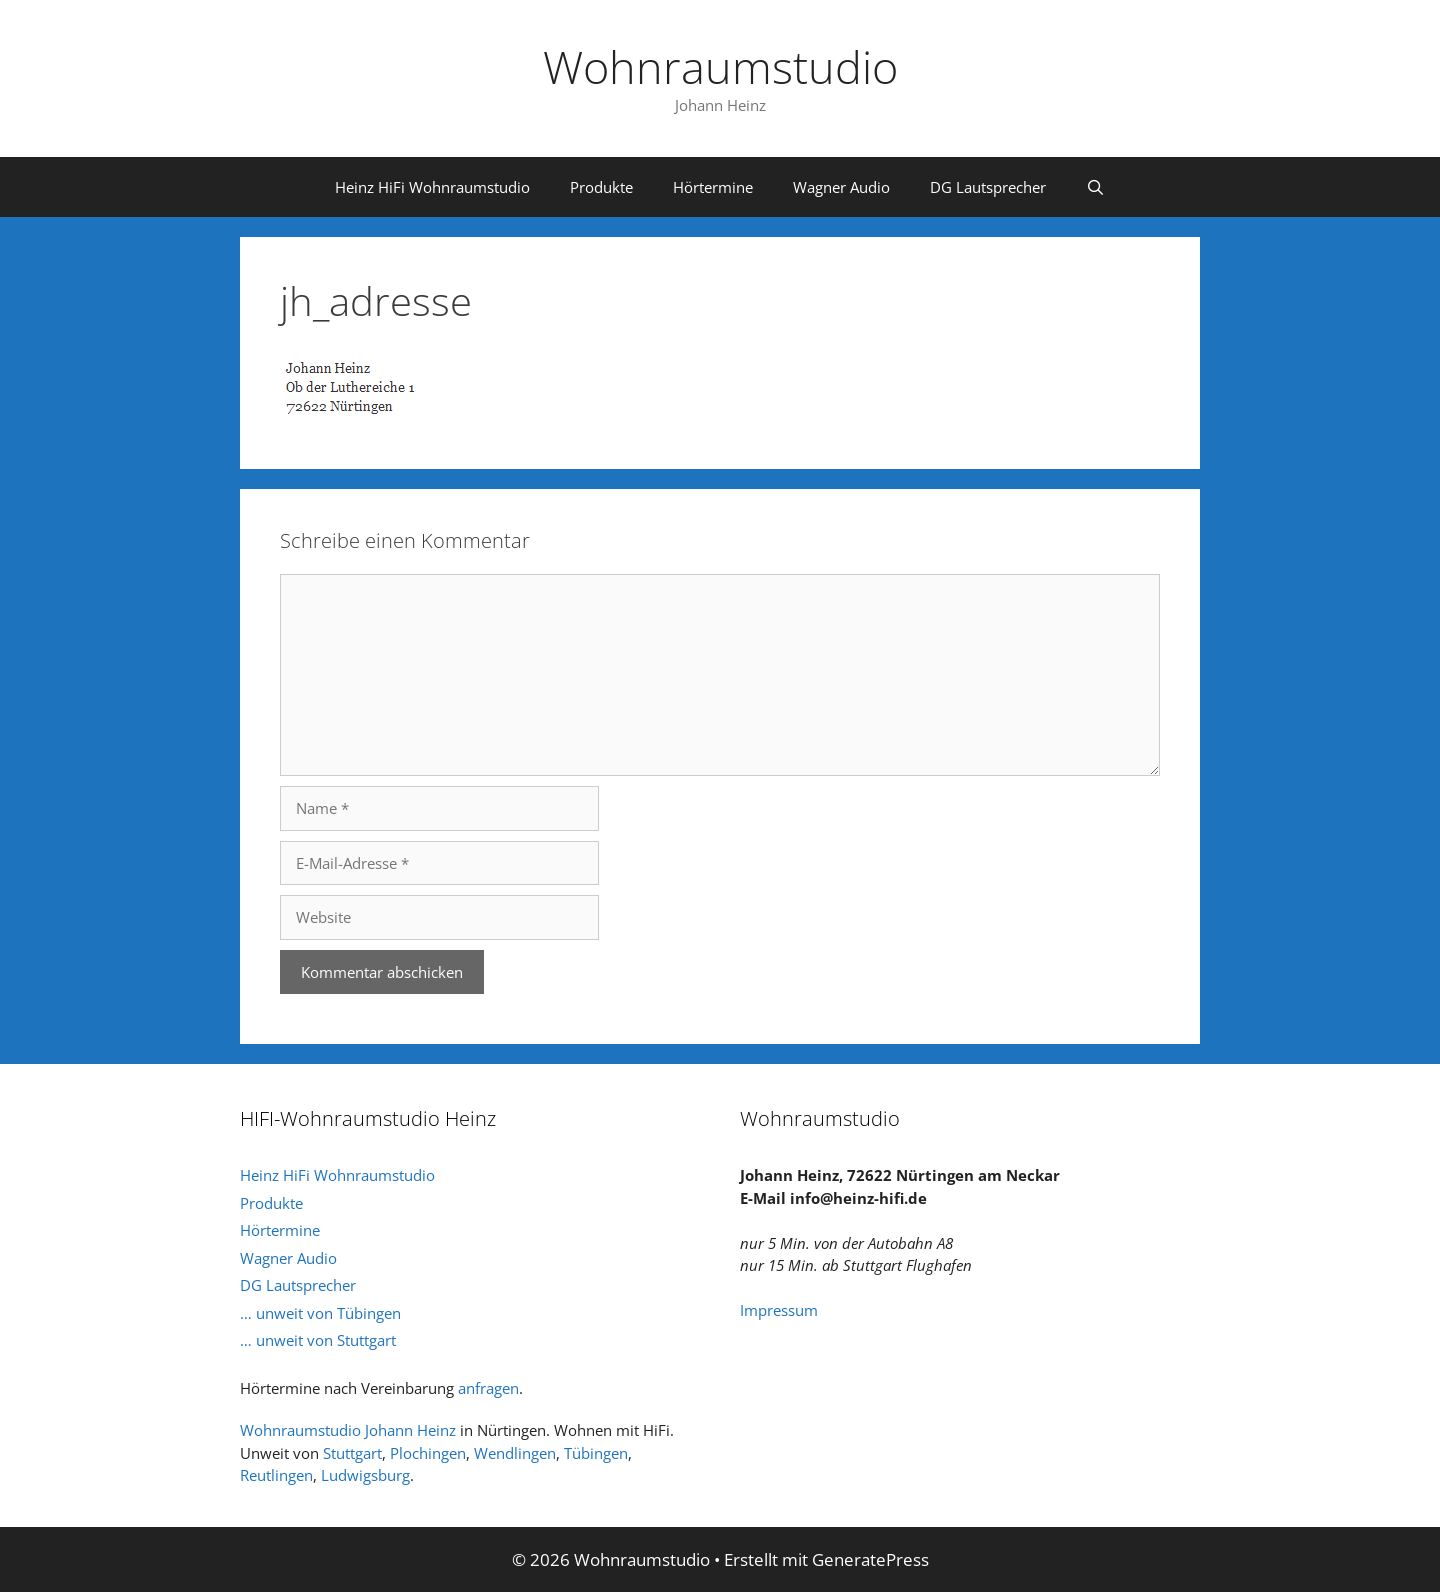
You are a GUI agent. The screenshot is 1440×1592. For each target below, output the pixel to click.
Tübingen (596, 1453)
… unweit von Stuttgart (318, 1340)
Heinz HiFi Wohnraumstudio (432, 187)
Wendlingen (515, 1453)
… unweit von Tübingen (320, 1313)
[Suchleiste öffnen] (1095, 187)
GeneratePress (870, 1559)
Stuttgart (352, 1453)
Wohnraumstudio (720, 66)
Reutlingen (276, 1475)
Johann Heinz (410, 1430)
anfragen (488, 1388)
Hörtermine (713, 187)
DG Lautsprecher (988, 187)
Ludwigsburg (365, 1475)
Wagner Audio (841, 187)
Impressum (779, 1310)
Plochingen (428, 1453)
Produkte (601, 187)
